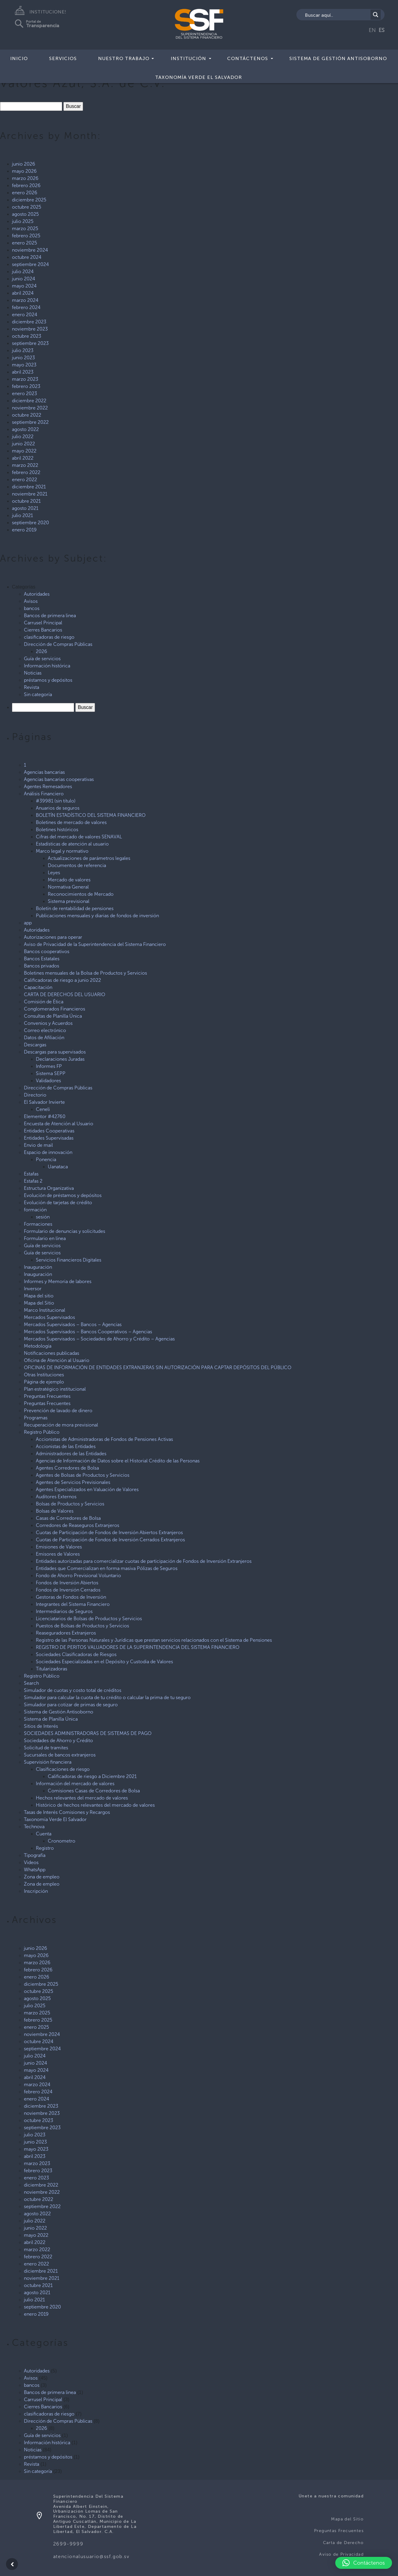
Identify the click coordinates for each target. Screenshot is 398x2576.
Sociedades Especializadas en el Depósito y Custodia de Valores (104, 1661)
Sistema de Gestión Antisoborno (338, 58)
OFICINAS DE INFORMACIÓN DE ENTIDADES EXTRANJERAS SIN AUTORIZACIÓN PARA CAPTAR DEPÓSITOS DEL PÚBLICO (157, 1367)
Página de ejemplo (44, 1382)
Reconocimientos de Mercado (81, 894)
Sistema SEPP (50, 1073)
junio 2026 (23, 164)
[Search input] (337, 15)
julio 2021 (22, 515)
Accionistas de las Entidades (66, 1446)
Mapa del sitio (38, 1296)
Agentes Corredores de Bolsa (67, 1468)
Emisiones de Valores (59, 1547)
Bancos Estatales (41, 958)
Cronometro (61, 1841)
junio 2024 (23, 279)
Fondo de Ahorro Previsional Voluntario (78, 1575)
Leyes (54, 872)
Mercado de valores (69, 880)
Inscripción (36, 1891)
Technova (34, 1826)
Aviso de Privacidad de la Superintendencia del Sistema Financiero (95, 944)
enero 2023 (24, 393)
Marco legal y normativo (62, 851)
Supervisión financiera (47, 1762)
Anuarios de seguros (57, 808)
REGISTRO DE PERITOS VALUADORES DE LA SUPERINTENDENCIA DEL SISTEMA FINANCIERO (137, 1647)
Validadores (48, 1080)
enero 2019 (24, 530)
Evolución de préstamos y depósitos (63, 1195)
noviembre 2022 (30, 408)
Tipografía (34, 1855)
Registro (45, 1848)
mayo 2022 (24, 451)
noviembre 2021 (29, 494)
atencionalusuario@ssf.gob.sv (91, 2556)
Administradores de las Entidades (71, 1453)
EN (372, 30)
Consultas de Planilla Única (53, 1016)
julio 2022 (22, 436)
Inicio (19, 58)
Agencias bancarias (44, 772)
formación (35, 1210)
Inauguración (38, 1267)
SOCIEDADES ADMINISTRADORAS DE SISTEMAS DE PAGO (87, 1733)
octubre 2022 (26, 415)
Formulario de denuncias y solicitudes (64, 1231)
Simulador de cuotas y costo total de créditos (72, 1690)
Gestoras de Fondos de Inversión (71, 1597)
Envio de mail (38, 1145)
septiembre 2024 (30, 264)
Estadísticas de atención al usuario (72, 844)
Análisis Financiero (44, 794)
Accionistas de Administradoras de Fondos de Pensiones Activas (104, 1439)
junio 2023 (23, 357)
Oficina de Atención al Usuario (56, 1360)
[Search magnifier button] (376, 15)
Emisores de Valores (58, 1554)
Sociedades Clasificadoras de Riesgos (76, 1654)
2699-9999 (68, 2544)
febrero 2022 (26, 472)
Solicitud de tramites (46, 1748)
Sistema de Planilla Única (51, 1719)
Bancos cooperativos (46, 951)
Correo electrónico (45, 1030)
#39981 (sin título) (56, 801)
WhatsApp (34, 1869)
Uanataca (58, 1166)
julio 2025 (22, 221)
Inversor (33, 1288)
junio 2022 (23, 444)
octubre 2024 (27, 257)
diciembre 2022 (29, 400)
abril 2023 (22, 372)
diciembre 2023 (29, 322)
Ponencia (46, 1159)
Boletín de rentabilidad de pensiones (75, 908)
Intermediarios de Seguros (64, 1611)
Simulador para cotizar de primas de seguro (71, 1704)
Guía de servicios (42, 658)
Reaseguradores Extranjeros (66, 1633)
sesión (43, 1217)
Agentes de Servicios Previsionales (73, 1482)
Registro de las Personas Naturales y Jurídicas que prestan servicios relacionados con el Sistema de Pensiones (154, 1640)
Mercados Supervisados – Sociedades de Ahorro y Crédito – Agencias (99, 1339)
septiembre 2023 (30, 343)
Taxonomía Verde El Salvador (198, 77)
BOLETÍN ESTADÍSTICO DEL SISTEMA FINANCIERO (91, 815)
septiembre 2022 (30, 422)
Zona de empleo (41, 1877)
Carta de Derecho (343, 2542)
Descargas (35, 1045)
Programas (36, 1418)
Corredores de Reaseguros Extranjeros (77, 1525)
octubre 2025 (26, 207)
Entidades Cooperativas (49, 1131)
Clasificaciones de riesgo (63, 1769)
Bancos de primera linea (50, 615)
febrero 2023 (26, 386)
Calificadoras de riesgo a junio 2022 (62, 980)
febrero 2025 (26, 236)
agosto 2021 (25, 508)
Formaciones (38, 1224)
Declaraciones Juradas (60, 1059)
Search (31, 1683)
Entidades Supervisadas (49, 1138)
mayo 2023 (24, 365)
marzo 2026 (25, 178)
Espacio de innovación (48, 1152)
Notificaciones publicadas (51, 1353)
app (28, 923)
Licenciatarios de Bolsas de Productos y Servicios (89, 1618)
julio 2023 (22, 350)
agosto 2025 (25, 214)
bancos (31, 608)
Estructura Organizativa (49, 1188)
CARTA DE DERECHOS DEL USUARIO (64, 994)
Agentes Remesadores (48, 786)
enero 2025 (24, 243)
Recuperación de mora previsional (61, 1425)
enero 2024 (24, 314)
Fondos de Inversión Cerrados (68, 1590)
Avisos (31, 601)
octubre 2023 (26, 336)
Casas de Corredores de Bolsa (68, 1518)
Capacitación (38, 987)
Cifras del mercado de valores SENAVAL (79, 837)
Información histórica (47, 666)
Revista (31, 687)
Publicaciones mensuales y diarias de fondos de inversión (97, 915)
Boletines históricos (57, 829)
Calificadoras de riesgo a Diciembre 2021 (92, 1776)
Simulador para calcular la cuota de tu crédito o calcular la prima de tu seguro (107, 1697)
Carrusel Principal (43, 623)
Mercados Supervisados (49, 1317)
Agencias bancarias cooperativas (59, 779)
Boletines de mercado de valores (71, 822)
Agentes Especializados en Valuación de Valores (87, 1489)
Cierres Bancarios (43, 630)
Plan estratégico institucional (55, 1389)
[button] (363, 2563)
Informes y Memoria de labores (57, 1281)
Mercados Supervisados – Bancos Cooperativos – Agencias (88, 1331)
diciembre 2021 (29, 487)
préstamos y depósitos (48, 680)
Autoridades (37, 594)
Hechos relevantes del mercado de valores (82, 1798)
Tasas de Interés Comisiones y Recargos (67, 1812)
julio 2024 (23, 271)
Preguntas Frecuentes (47, 1396)
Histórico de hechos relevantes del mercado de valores (95, 1805)
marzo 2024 (25, 300)
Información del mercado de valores (75, 1783)
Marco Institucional (44, 1310)
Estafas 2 (33, 1181)
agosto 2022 (25, 429)
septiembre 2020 (30, 522)
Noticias (33, 673)
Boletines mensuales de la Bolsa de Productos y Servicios (85, 973)
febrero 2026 (26, 185)
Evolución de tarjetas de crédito (58, 1202)
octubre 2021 (26, 501)
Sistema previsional (68, 901)
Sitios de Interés (41, 1726)
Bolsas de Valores (55, 1511)
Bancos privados (41, 966)
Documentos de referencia (77, 865)
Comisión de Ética (43, 1002)
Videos (31, 1862)
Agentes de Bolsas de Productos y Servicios (82, 1475)
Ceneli (43, 1109)
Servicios (63, 58)
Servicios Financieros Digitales (68, 1260)
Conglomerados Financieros (54, 1009)
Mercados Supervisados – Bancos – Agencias (73, 1324)
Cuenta (43, 1834)
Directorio (35, 1095)
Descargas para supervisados (55, 1052)
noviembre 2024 (30, 250)
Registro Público (41, 1432)
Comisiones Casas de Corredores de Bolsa (94, 1791)
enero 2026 (24, 192)
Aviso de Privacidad (341, 2554)
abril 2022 (22, 458)
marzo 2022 (25, 465)
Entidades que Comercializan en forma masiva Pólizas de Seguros (106, 1568)
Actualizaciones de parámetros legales (89, 858)
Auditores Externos (56, 1496)
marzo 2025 (25, 228)
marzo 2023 (25, 379)
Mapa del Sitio (39, 1303)
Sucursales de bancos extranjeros (60, 1755)
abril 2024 (23, 293)
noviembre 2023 (30, 329)
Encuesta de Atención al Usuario (58, 1123)
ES (382, 30)
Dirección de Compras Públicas (58, 644)
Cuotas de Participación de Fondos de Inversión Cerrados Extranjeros (110, 1539)
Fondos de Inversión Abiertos (67, 1583)
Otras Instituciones (44, 1375)
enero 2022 (24, 479)
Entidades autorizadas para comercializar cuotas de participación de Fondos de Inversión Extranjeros (144, 1561)
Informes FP (49, 1066)
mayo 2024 (24, 286)
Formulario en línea (45, 1238)
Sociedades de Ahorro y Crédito (58, 1740)
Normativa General (68, 887)
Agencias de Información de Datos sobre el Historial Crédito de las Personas (118, 1461)
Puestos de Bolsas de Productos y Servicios (82, 1626)
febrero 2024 (26, 307)
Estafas (31, 1174)
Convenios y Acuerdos (48, 1023)
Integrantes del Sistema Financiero (73, 1604)
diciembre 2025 (29, 200)
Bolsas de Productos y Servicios (70, 1504)
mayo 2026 (24, 171)
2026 (41, 651)
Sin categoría (38, 694)
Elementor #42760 (44, 1116)
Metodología (37, 1346)
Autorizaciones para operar (53, 937)
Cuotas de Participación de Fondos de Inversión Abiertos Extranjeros (109, 1532)
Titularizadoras (51, 1669)
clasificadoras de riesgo (49, 637)
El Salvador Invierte (44, 1102)
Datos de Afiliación (44, 1037)
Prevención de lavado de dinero (58, 1410)
